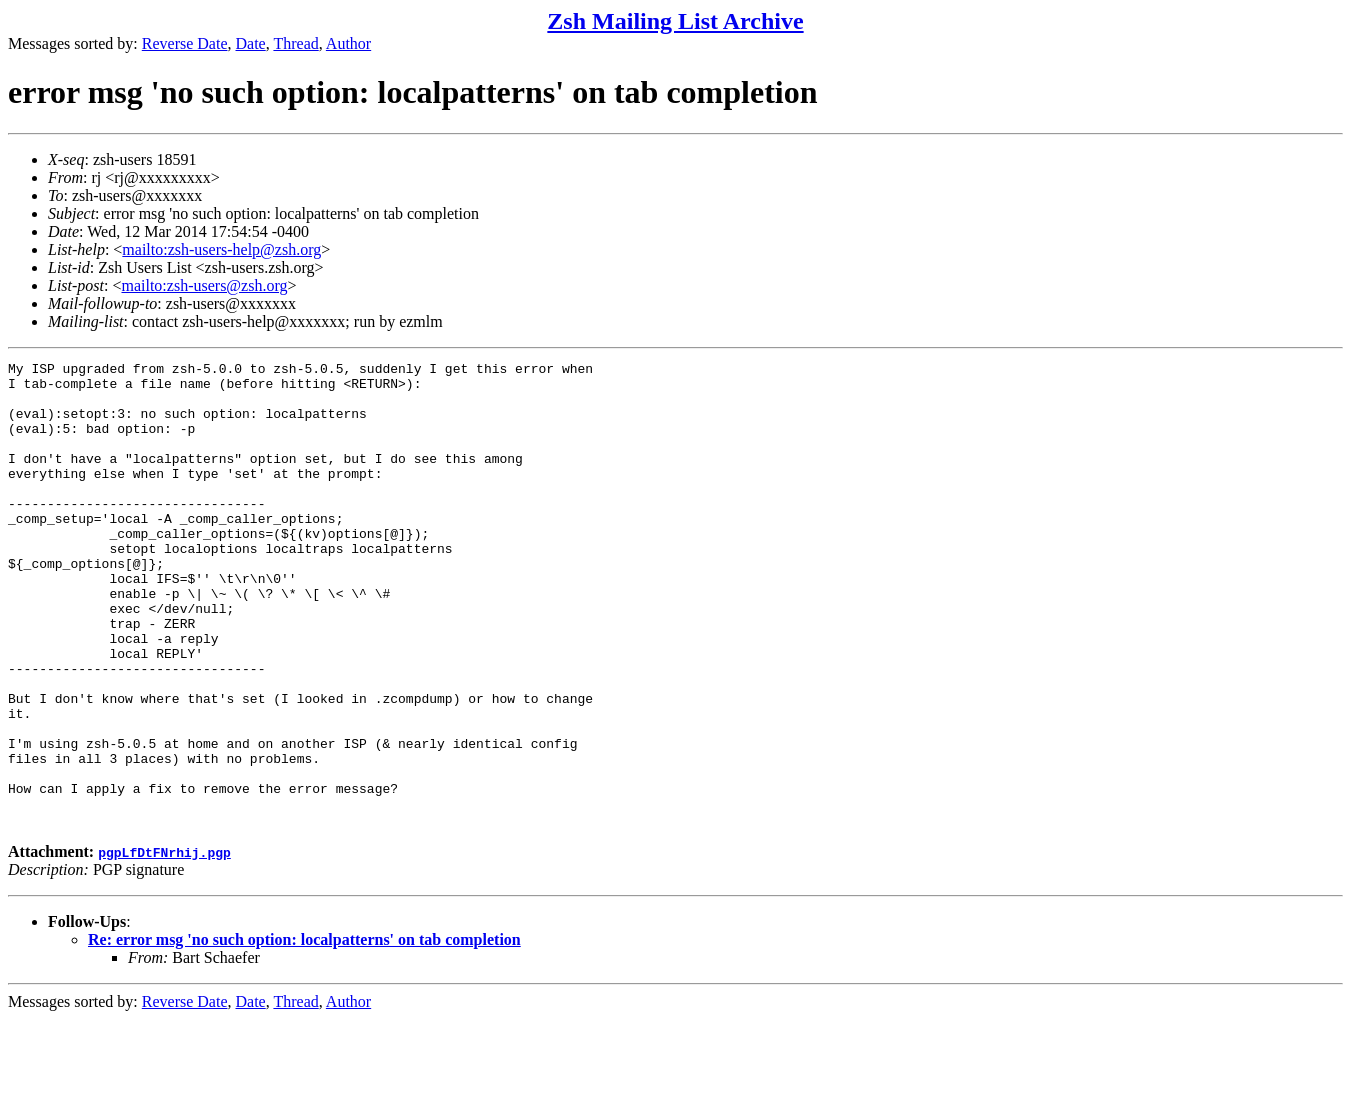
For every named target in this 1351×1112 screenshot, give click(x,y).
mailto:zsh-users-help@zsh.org (221, 249)
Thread (295, 43)
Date (251, 43)
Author (348, 43)
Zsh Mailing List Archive (675, 21)
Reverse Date (185, 43)
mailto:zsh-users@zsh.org (204, 285)
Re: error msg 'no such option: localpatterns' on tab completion (304, 1032)
